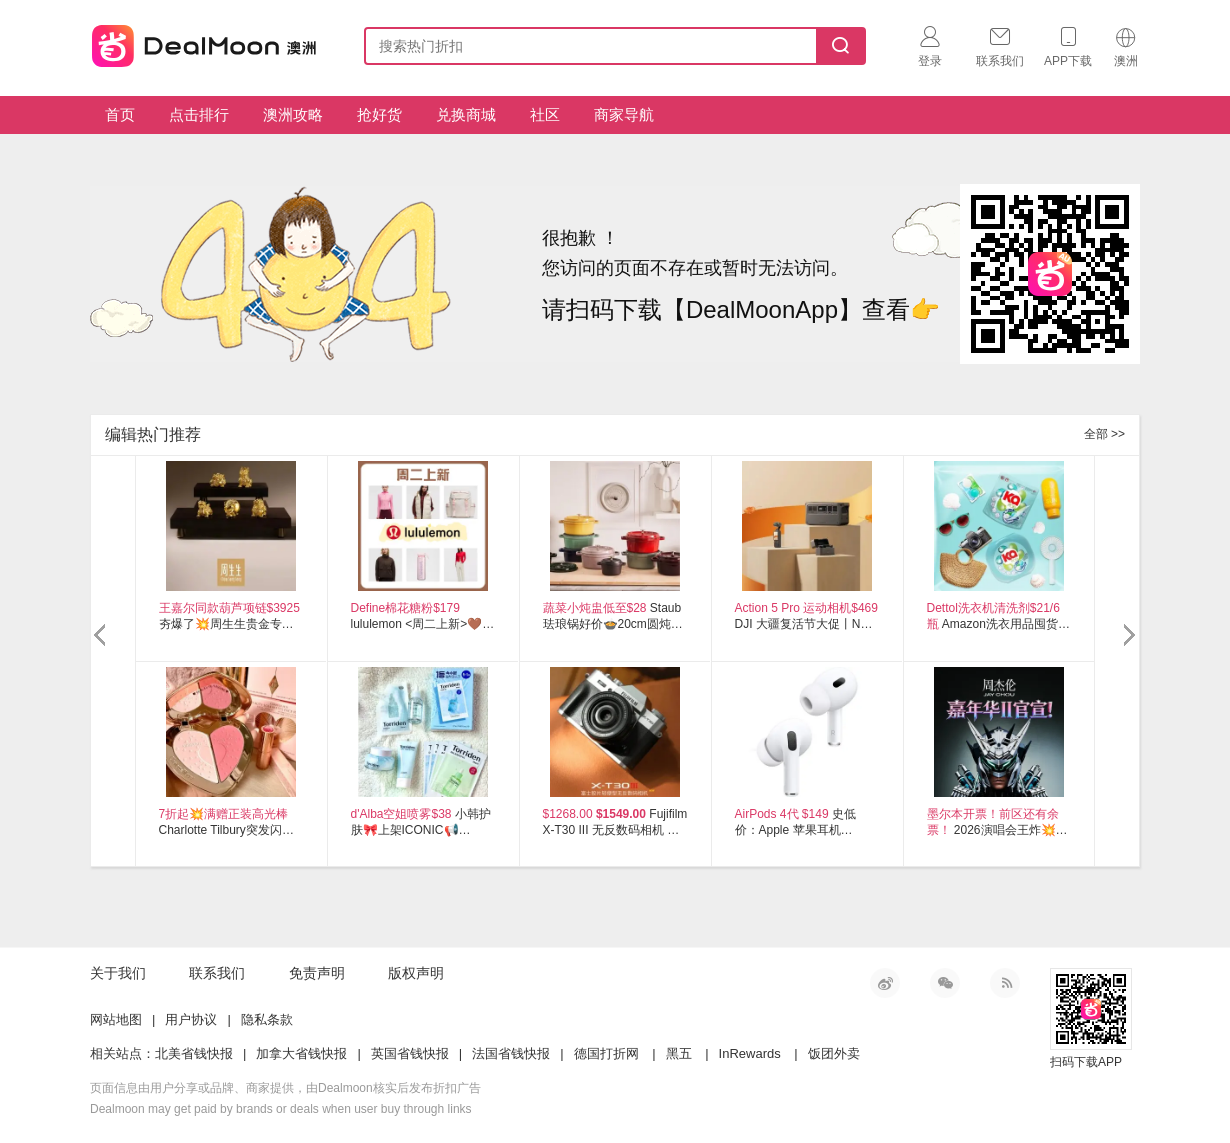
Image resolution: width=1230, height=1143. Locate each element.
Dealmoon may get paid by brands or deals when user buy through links (281, 1109)
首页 (120, 114)
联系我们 (217, 973)
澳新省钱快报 (206, 42)
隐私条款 (267, 1019)
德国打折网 (606, 1053)
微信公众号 (945, 983)
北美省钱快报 (194, 1053)
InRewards (750, 1053)
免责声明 (317, 973)
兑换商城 (466, 114)
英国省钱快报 (410, 1053)
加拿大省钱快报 (301, 1053)
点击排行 (199, 114)
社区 (545, 114)
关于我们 (118, 973)
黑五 (679, 1053)
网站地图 (116, 1019)
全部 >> (1104, 434)
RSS (1005, 983)
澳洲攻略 (293, 114)
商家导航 (624, 114)
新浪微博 (885, 983)
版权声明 (416, 973)
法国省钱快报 (511, 1053)
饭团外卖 (834, 1053)
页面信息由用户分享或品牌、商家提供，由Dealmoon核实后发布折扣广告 (285, 1088)
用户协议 (191, 1019)
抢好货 (379, 114)
